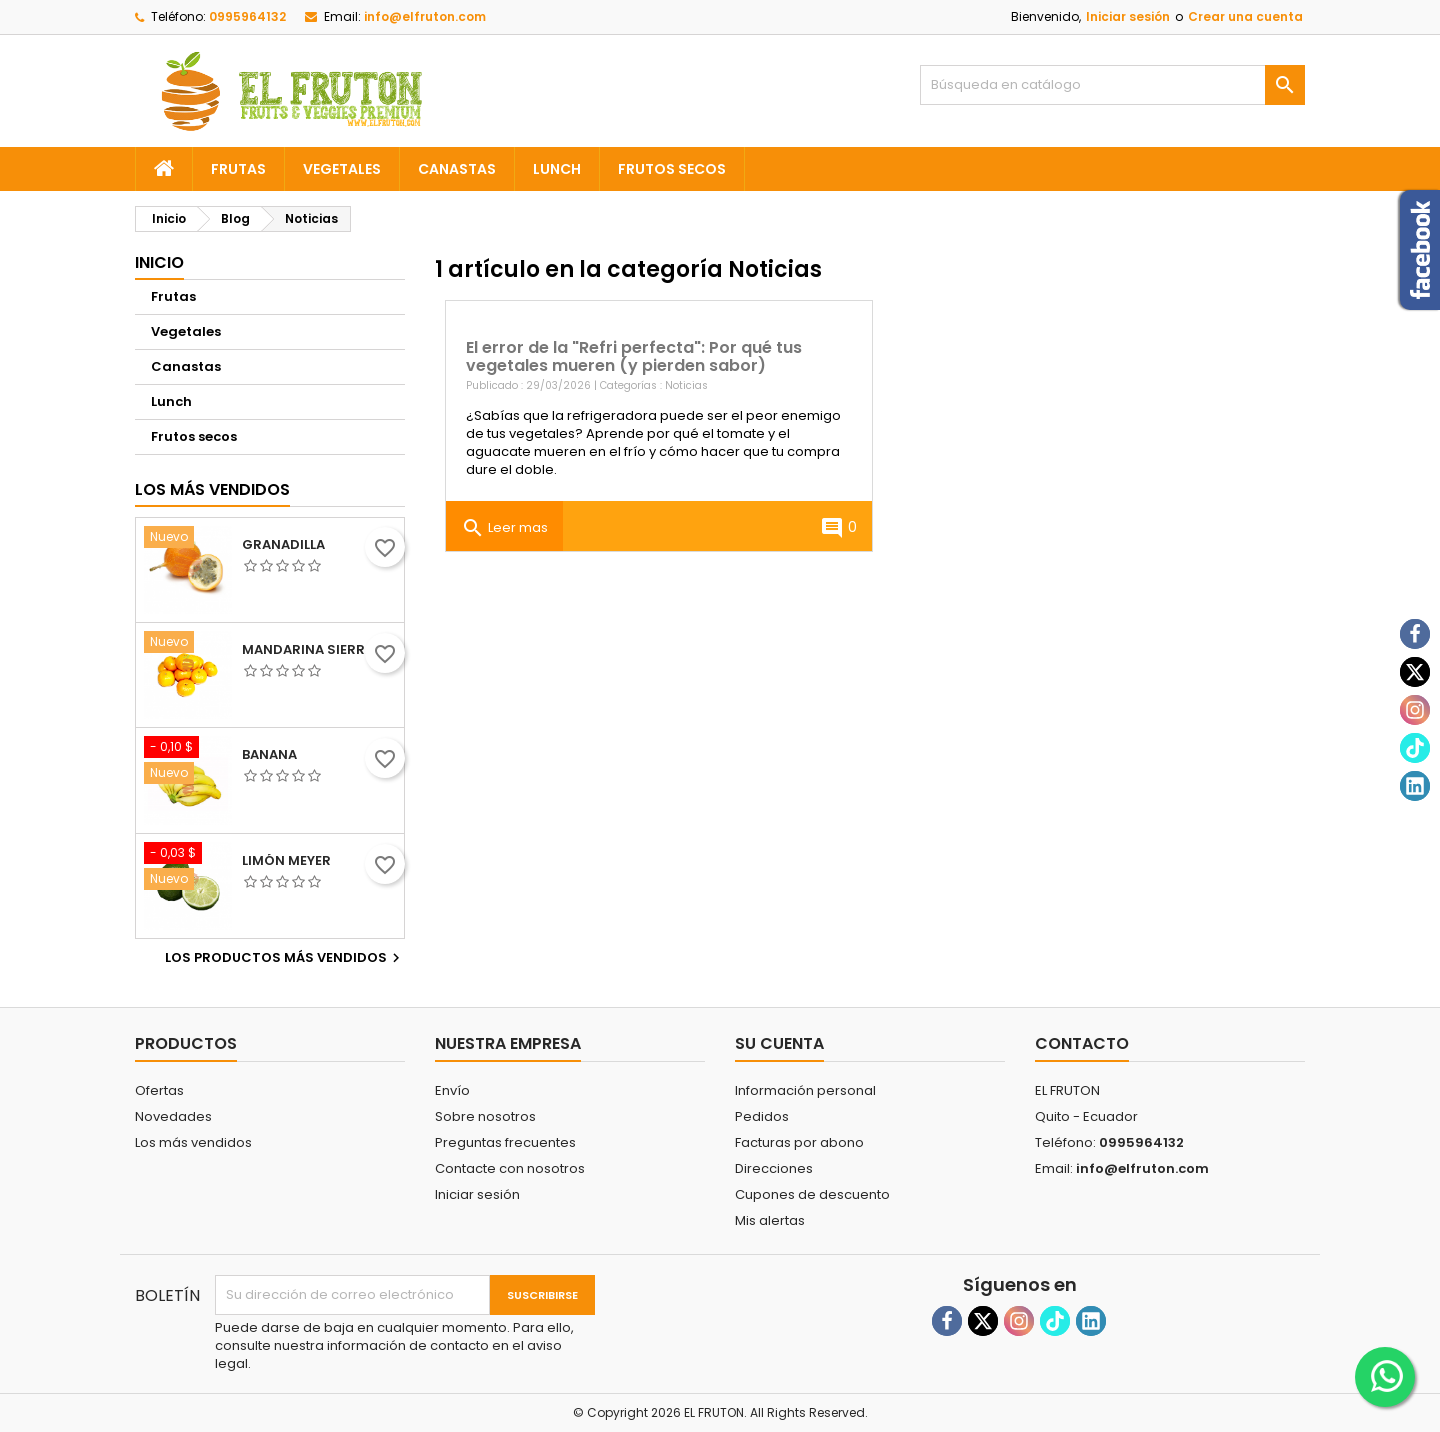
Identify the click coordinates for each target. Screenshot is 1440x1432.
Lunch (557, 169)
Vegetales (342, 169)
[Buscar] (1112, 85)
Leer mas (504, 528)
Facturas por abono (799, 1142)
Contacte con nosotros (510, 1168)
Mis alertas (770, 1220)
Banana (269, 755)
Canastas (457, 169)
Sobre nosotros (485, 1116)
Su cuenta (779, 1043)
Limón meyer (286, 861)
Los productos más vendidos (285, 958)
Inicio (159, 262)
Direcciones (774, 1168)
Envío (452, 1090)
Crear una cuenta (1245, 16)
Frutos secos (672, 169)
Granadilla (283, 545)
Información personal (805, 1090)
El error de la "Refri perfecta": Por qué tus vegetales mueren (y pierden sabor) (634, 356)
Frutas (238, 169)
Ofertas (159, 1090)
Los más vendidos (212, 489)
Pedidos (762, 1116)
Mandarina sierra (308, 650)
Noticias (686, 385)
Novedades (173, 1116)
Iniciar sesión (1128, 16)
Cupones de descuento (812, 1194)
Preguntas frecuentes (505, 1142)
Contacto (1082, 1043)
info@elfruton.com (425, 16)
